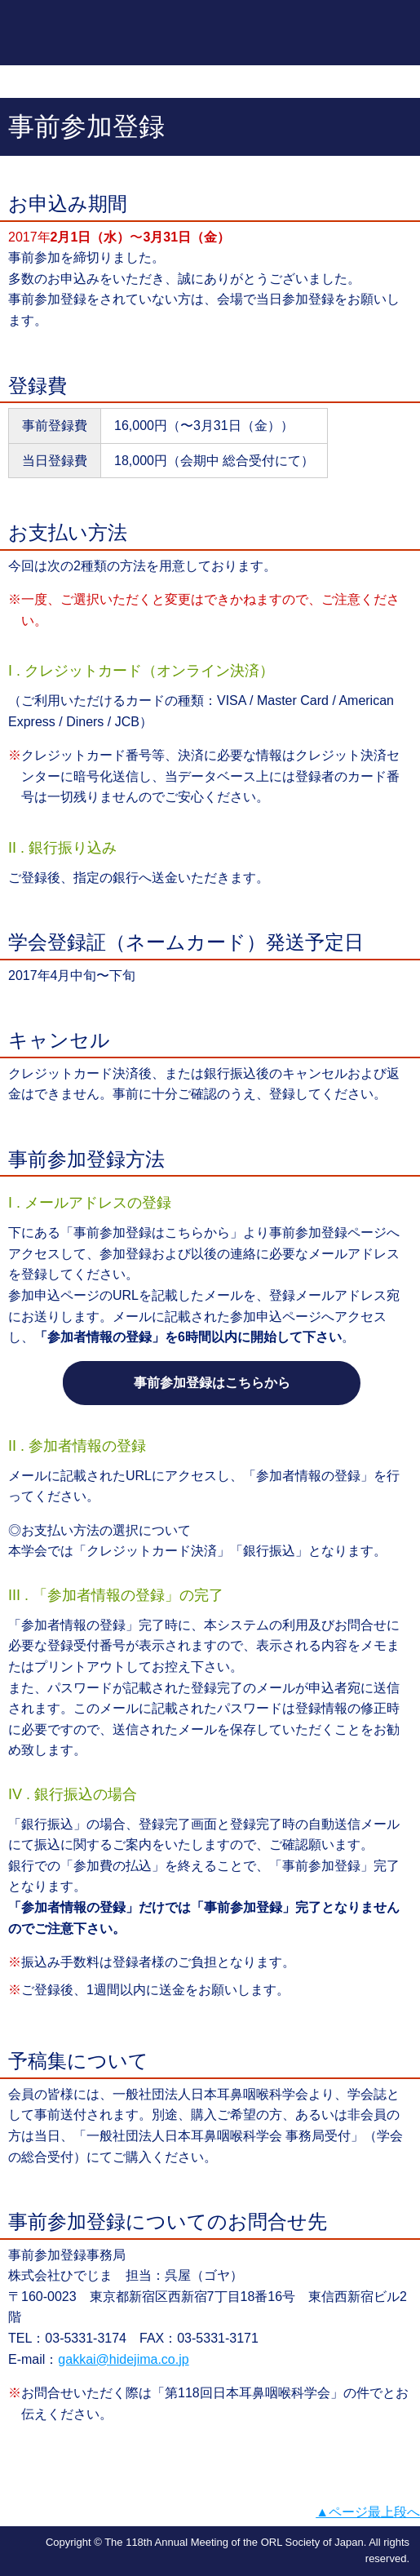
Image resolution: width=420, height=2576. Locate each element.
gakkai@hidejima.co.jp (123, 2359)
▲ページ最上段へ (368, 2512)
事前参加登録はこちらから (212, 1383)
